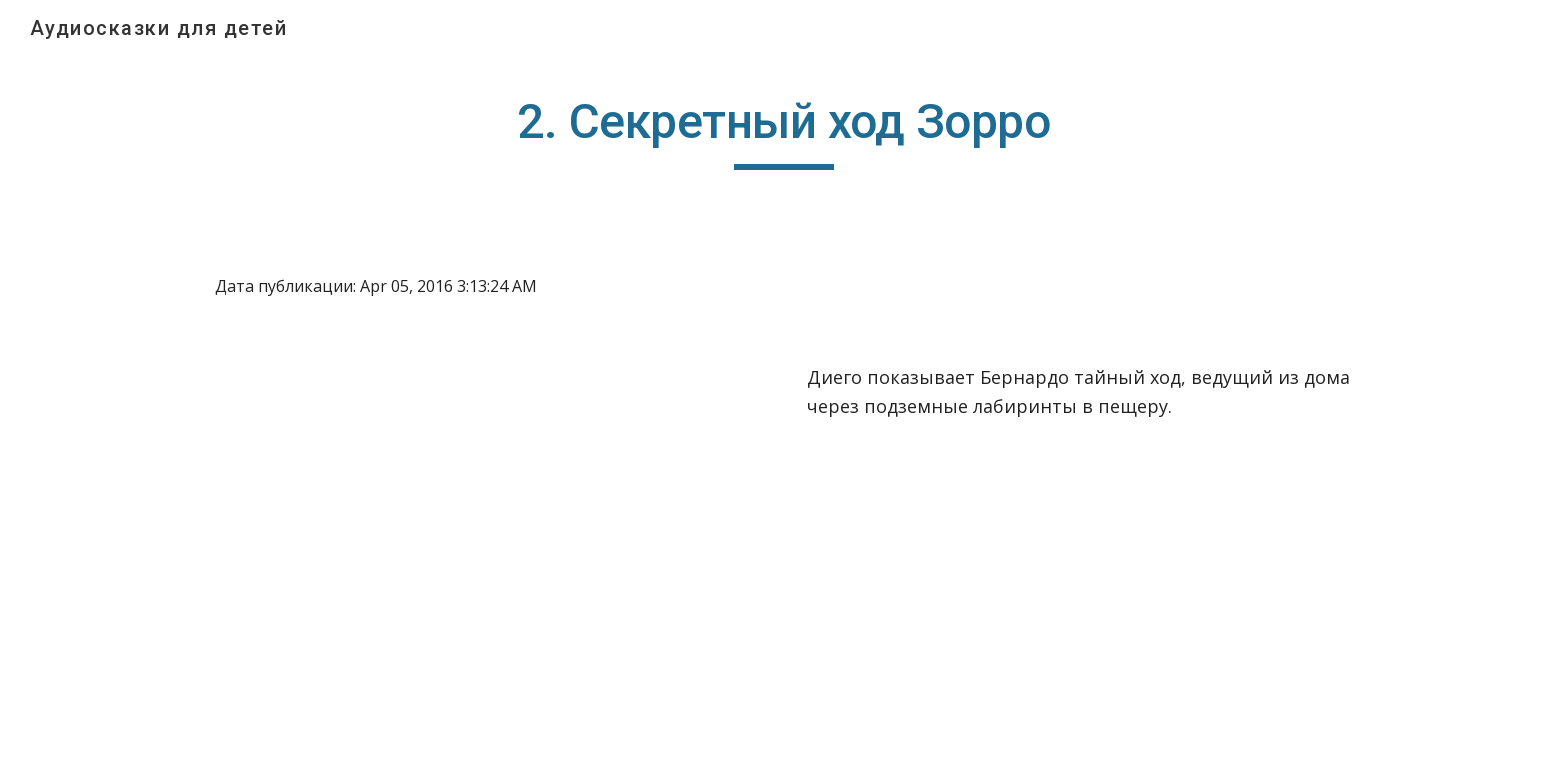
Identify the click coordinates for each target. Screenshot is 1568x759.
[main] (784, 131)
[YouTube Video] (439, 544)
